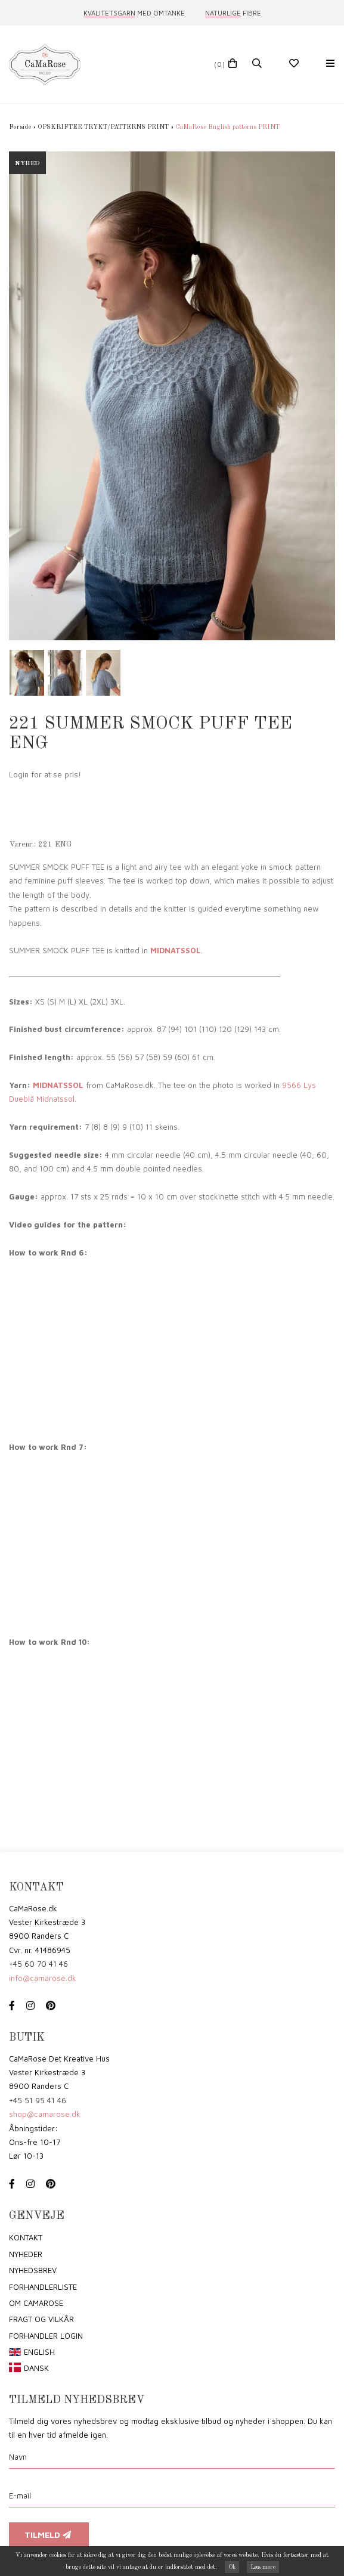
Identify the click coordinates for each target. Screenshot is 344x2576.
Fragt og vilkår (41, 2319)
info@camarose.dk (42, 1978)
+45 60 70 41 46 (38, 1964)
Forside (20, 127)
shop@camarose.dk (44, 2114)
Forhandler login (46, 2336)
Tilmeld (48, 2534)
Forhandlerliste (43, 2287)
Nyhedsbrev (33, 2270)
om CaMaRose (36, 2303)
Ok (231, 2567)
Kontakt (25, 2237)
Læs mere (262, 2567)
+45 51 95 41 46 (37, 2100)
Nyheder (25, 2254)
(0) (219, 64)
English (39, 2352)
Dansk (36, 2368)
